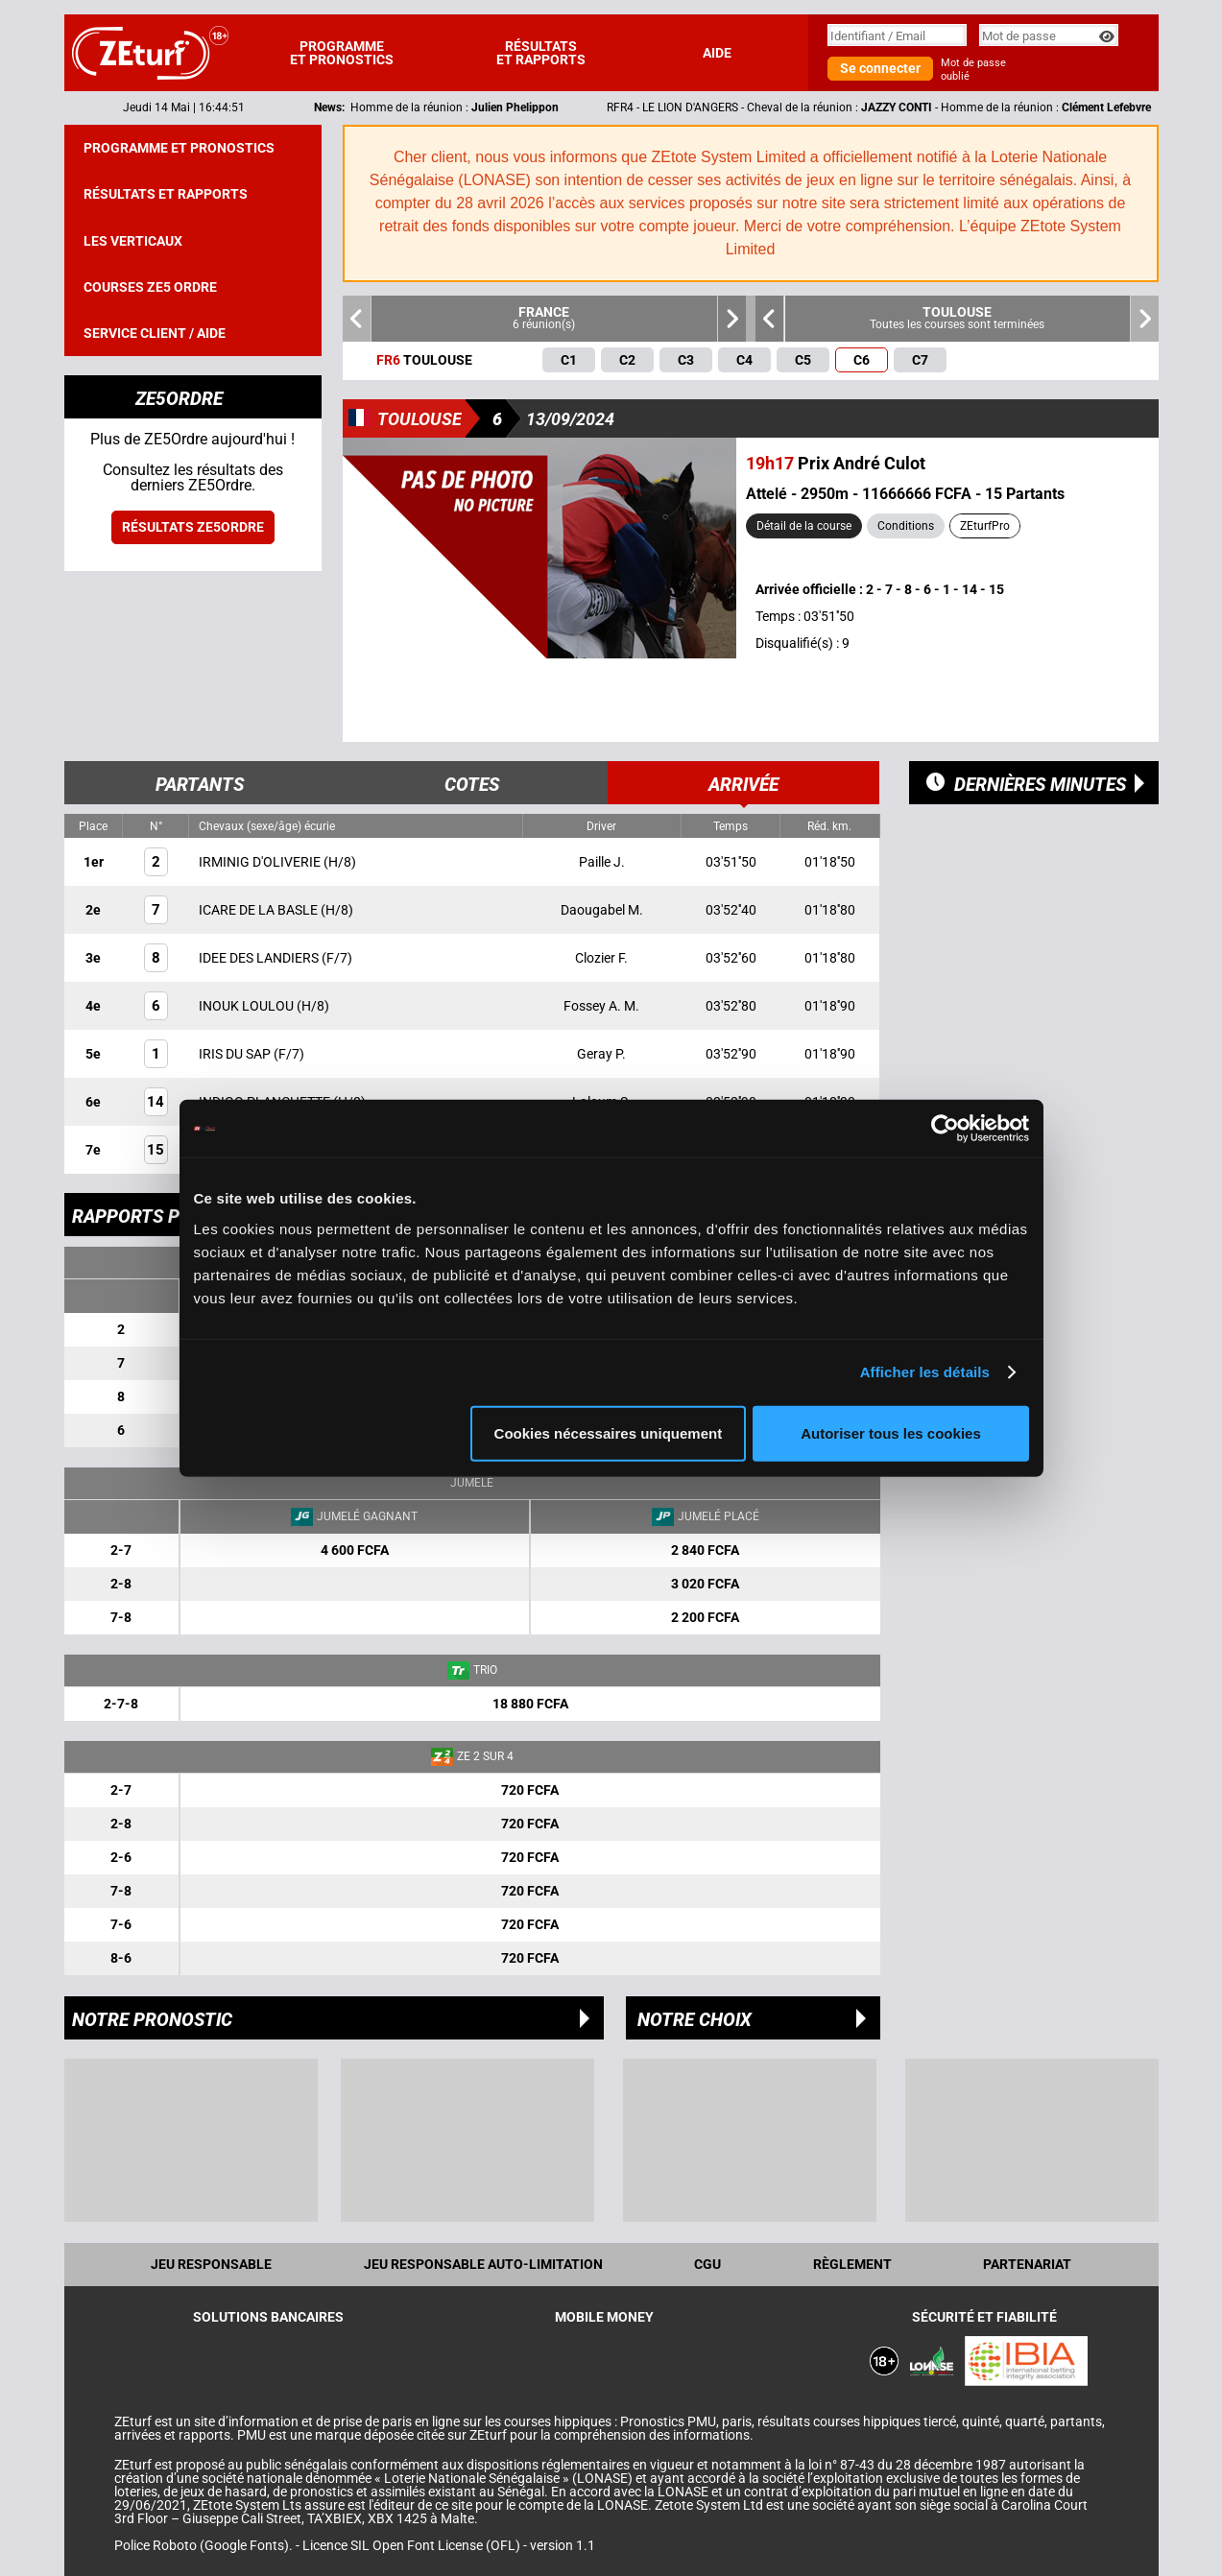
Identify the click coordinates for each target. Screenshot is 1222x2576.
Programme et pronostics (342, 52)
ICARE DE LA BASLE (260, 910)
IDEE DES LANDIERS (260, 958)
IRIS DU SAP (236, 1053)
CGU (707, 2264)
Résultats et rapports (541, 52)
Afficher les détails (925, 1372)
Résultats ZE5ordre (193, 527)
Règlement (852, 2264)
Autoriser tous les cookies (891, 1432)
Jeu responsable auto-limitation (483, 2264)
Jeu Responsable (211, 2264)
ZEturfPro (985, 526)
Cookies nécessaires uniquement (608, 1432)
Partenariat (1027, 2264)
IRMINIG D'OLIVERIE (261, 862)
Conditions (905, 526)
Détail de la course (803, 526)
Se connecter (880, 68)
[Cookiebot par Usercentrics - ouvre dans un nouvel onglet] (945, 1128)
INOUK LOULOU (248, 1006)
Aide (717, 52)
